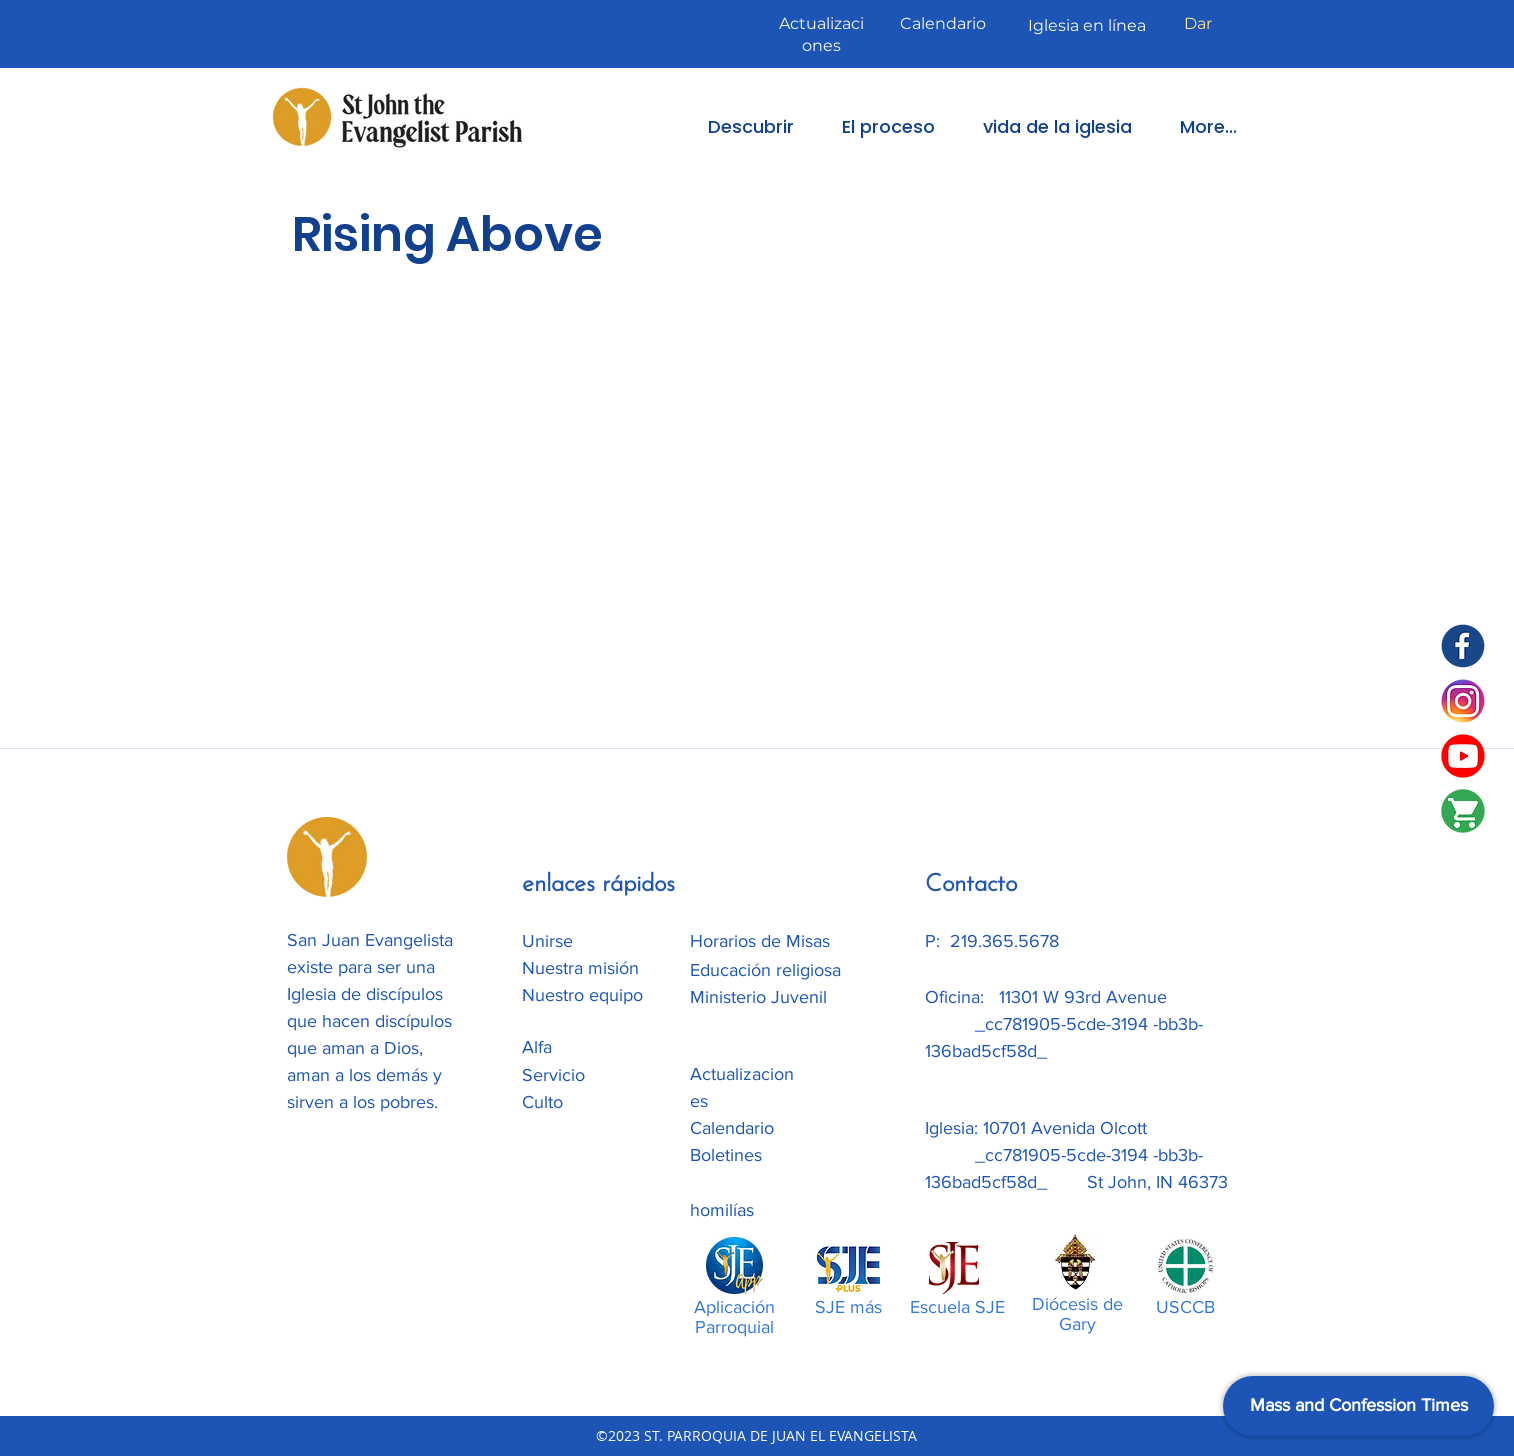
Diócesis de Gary (1077, 1314)
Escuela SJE (957, 1307)
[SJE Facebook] (1463, 646)
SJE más (848, 1307)
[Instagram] (1463, 701)
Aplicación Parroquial (734, 1317)
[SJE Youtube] (1463, 756)
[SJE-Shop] (1463, 811)
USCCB (1185, 1307)
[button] (737, 126)
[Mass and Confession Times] (1358, 1406)
